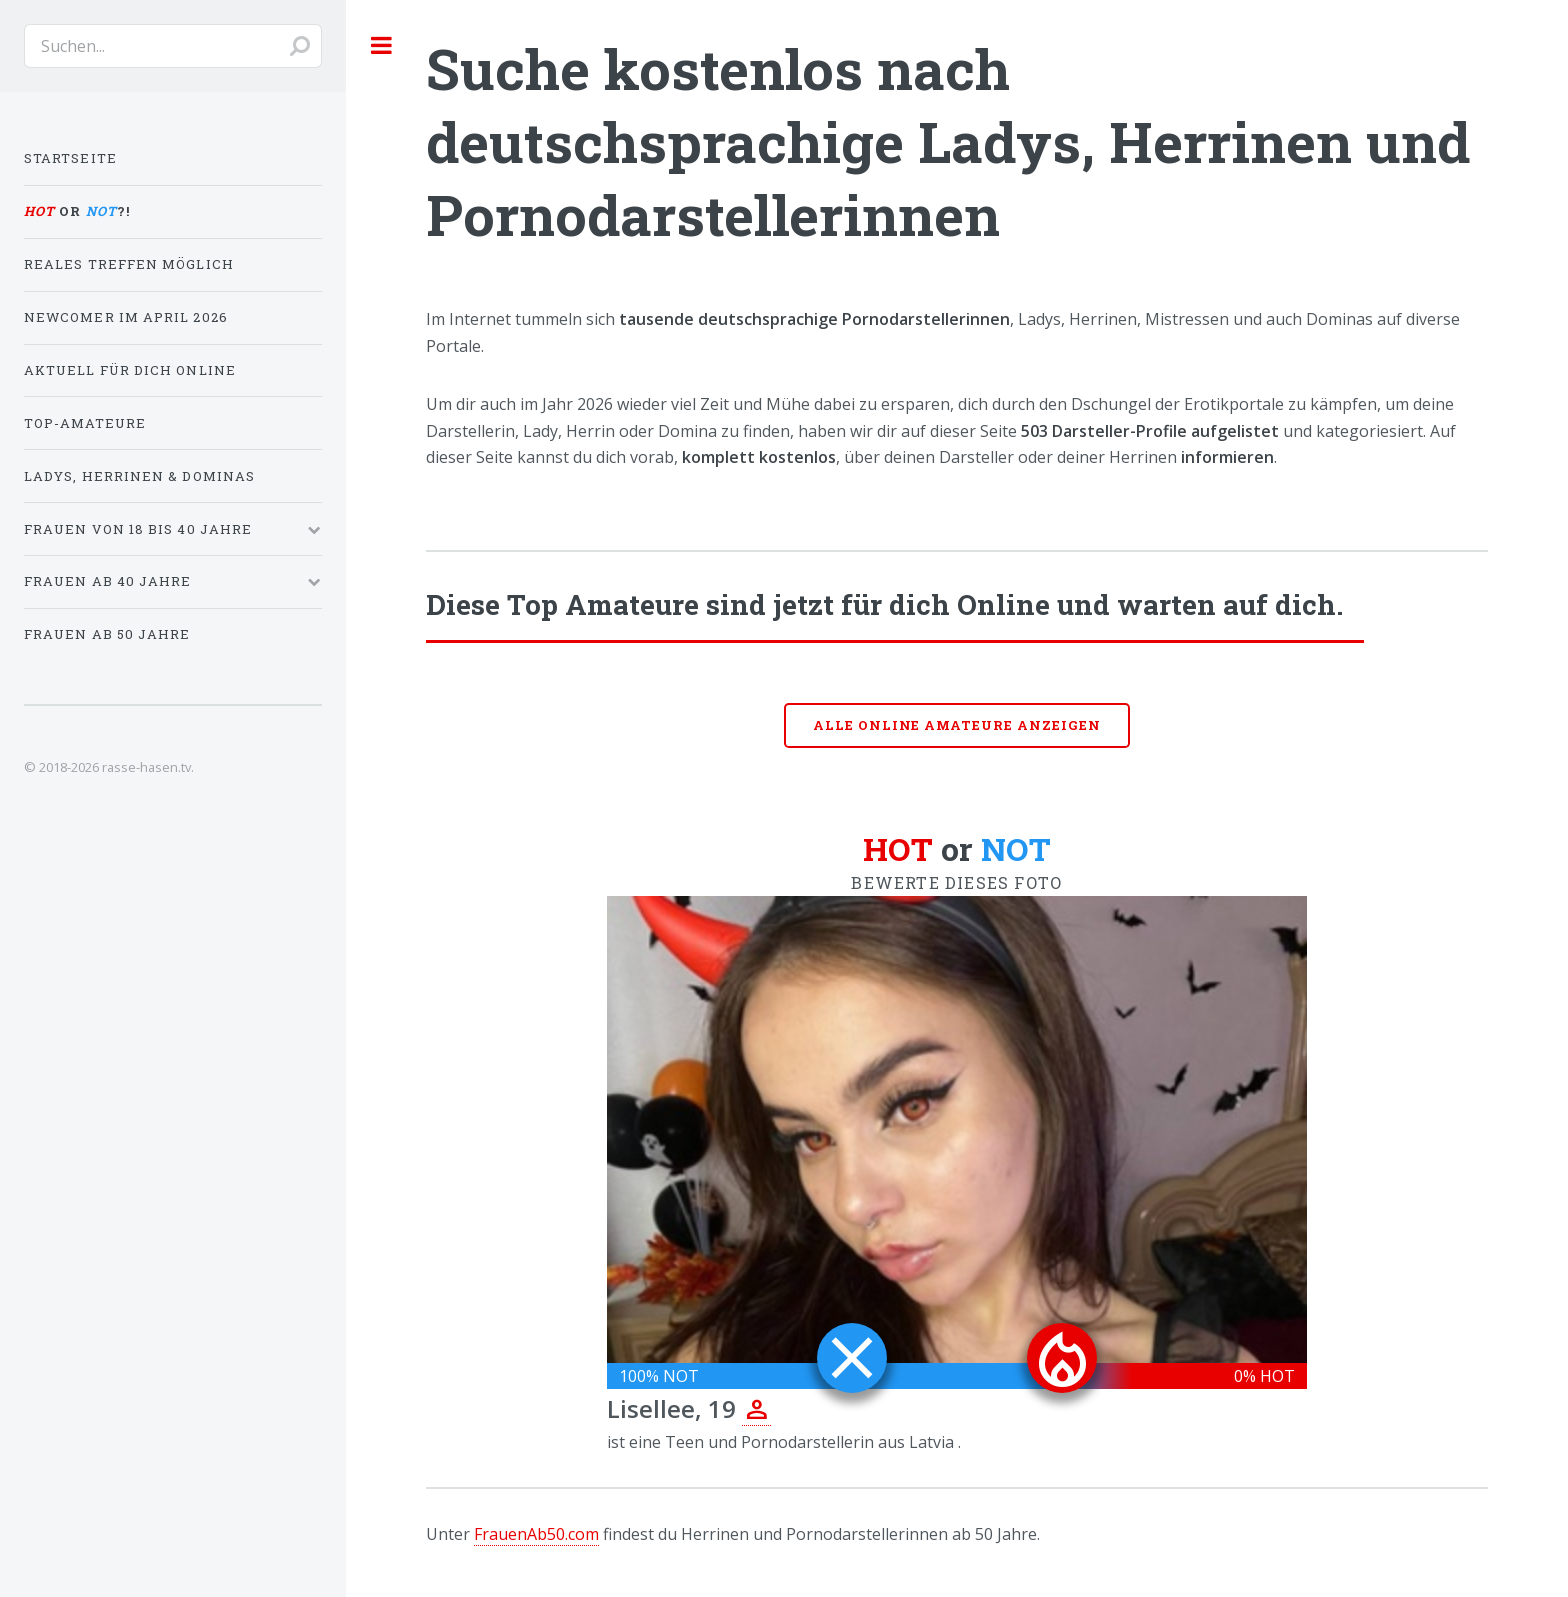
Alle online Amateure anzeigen (957, 725)
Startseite (70, 158)
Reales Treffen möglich (129, 264)
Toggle (382, 45)
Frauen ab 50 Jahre (107, 634)
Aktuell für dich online (130, 370)
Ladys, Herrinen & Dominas (139, 476)
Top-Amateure (85, 423)
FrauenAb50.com (536, 1534)
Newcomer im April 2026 (126, 317)
